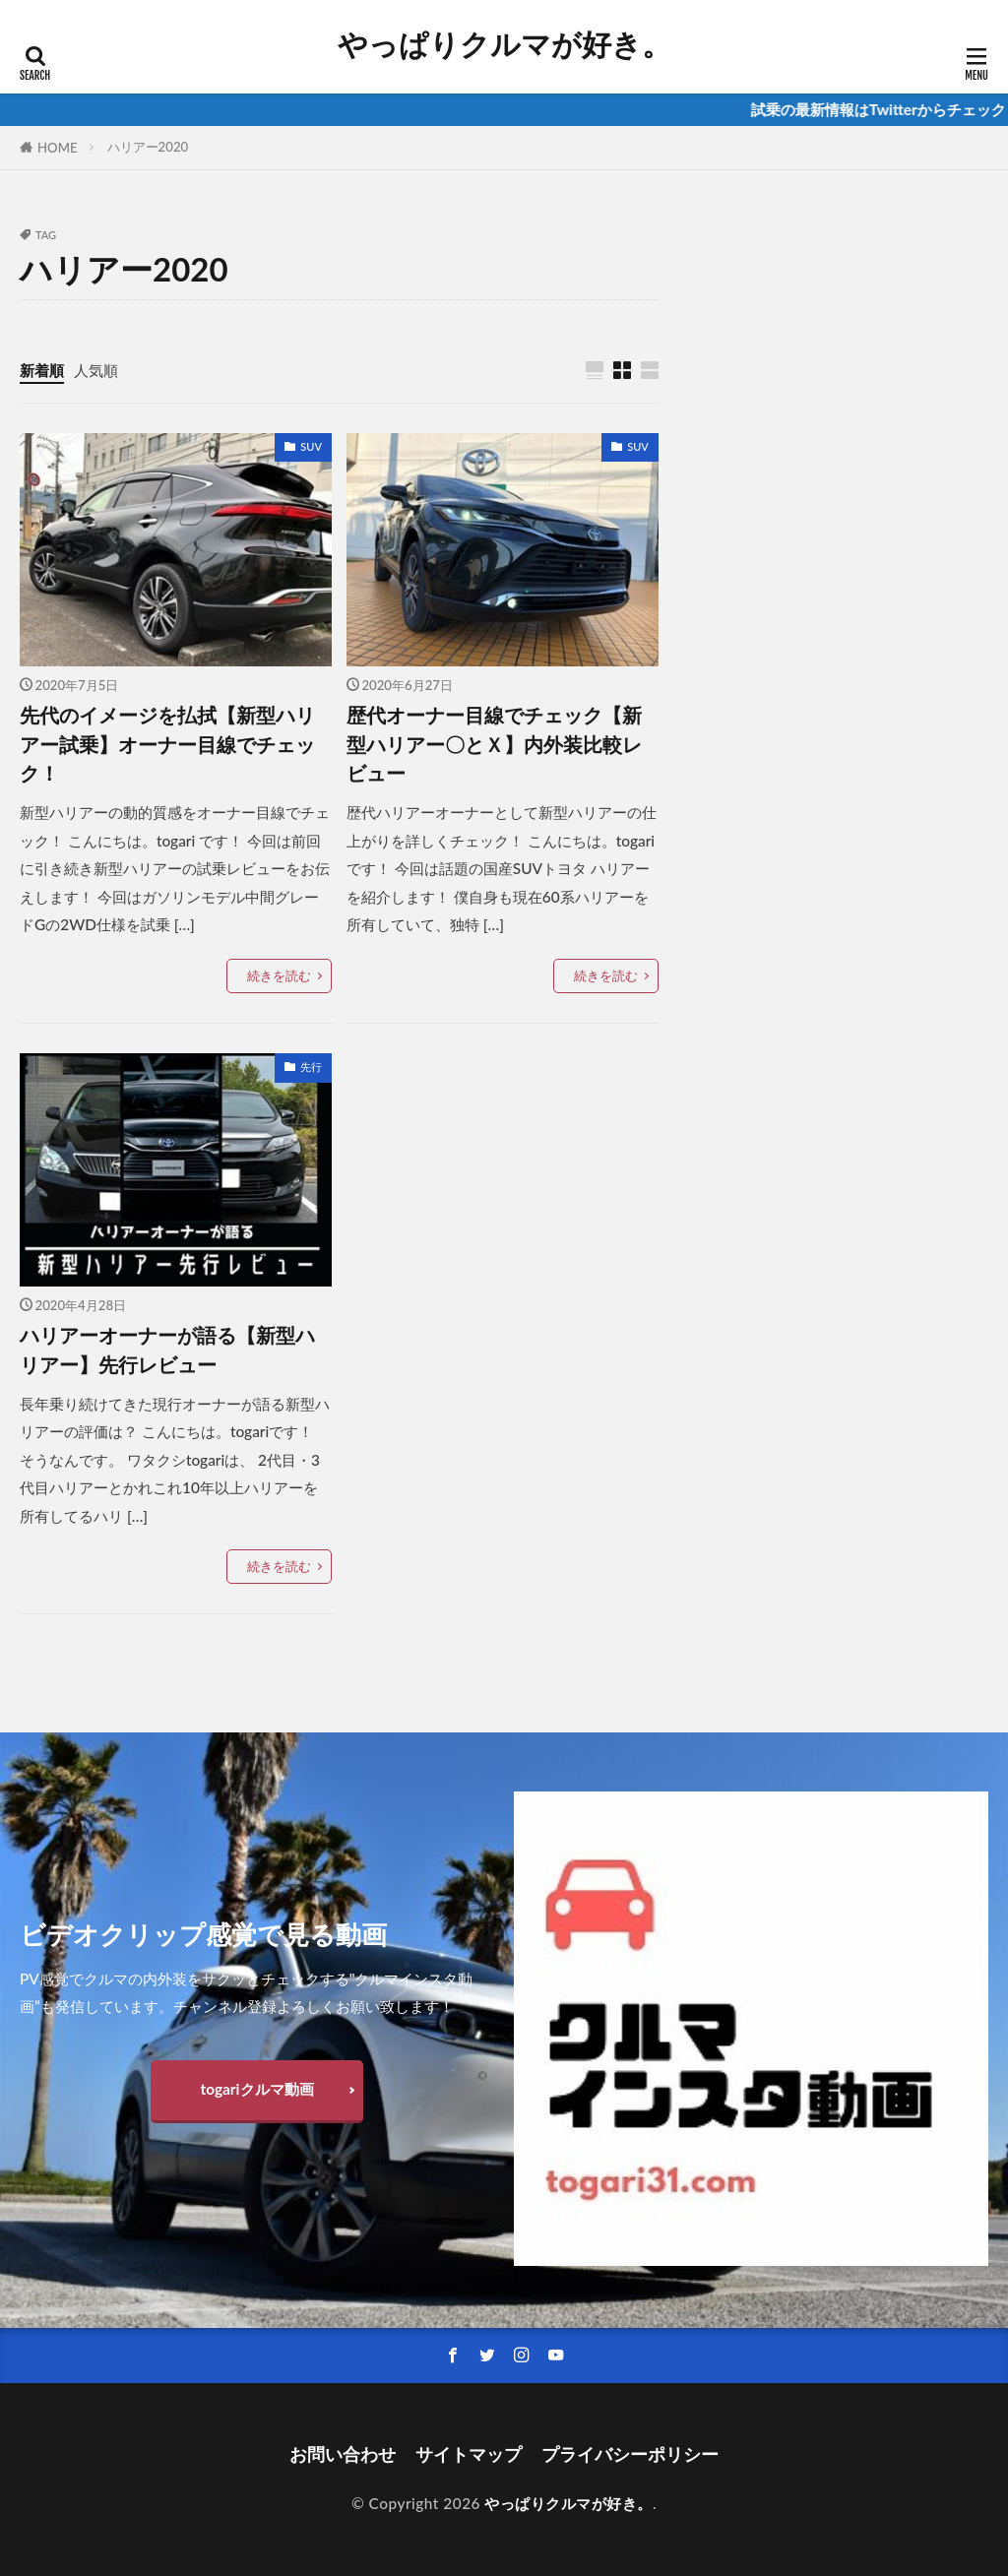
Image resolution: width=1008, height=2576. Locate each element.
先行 (311, 1066)
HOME (57, 148)
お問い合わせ (342, 2454)
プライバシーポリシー (630, 2454)
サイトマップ (468, 2454)
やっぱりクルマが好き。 (504, 44)
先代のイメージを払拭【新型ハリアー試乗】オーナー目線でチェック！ (167, 744)
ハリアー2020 (148, 147)
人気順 (96, 370)
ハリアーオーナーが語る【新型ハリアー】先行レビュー (167, 1349)
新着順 (42, 370)
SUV (311, 446)
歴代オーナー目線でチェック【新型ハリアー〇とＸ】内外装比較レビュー (494, 744)
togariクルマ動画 (256, 2089)
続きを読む (279, 975)
